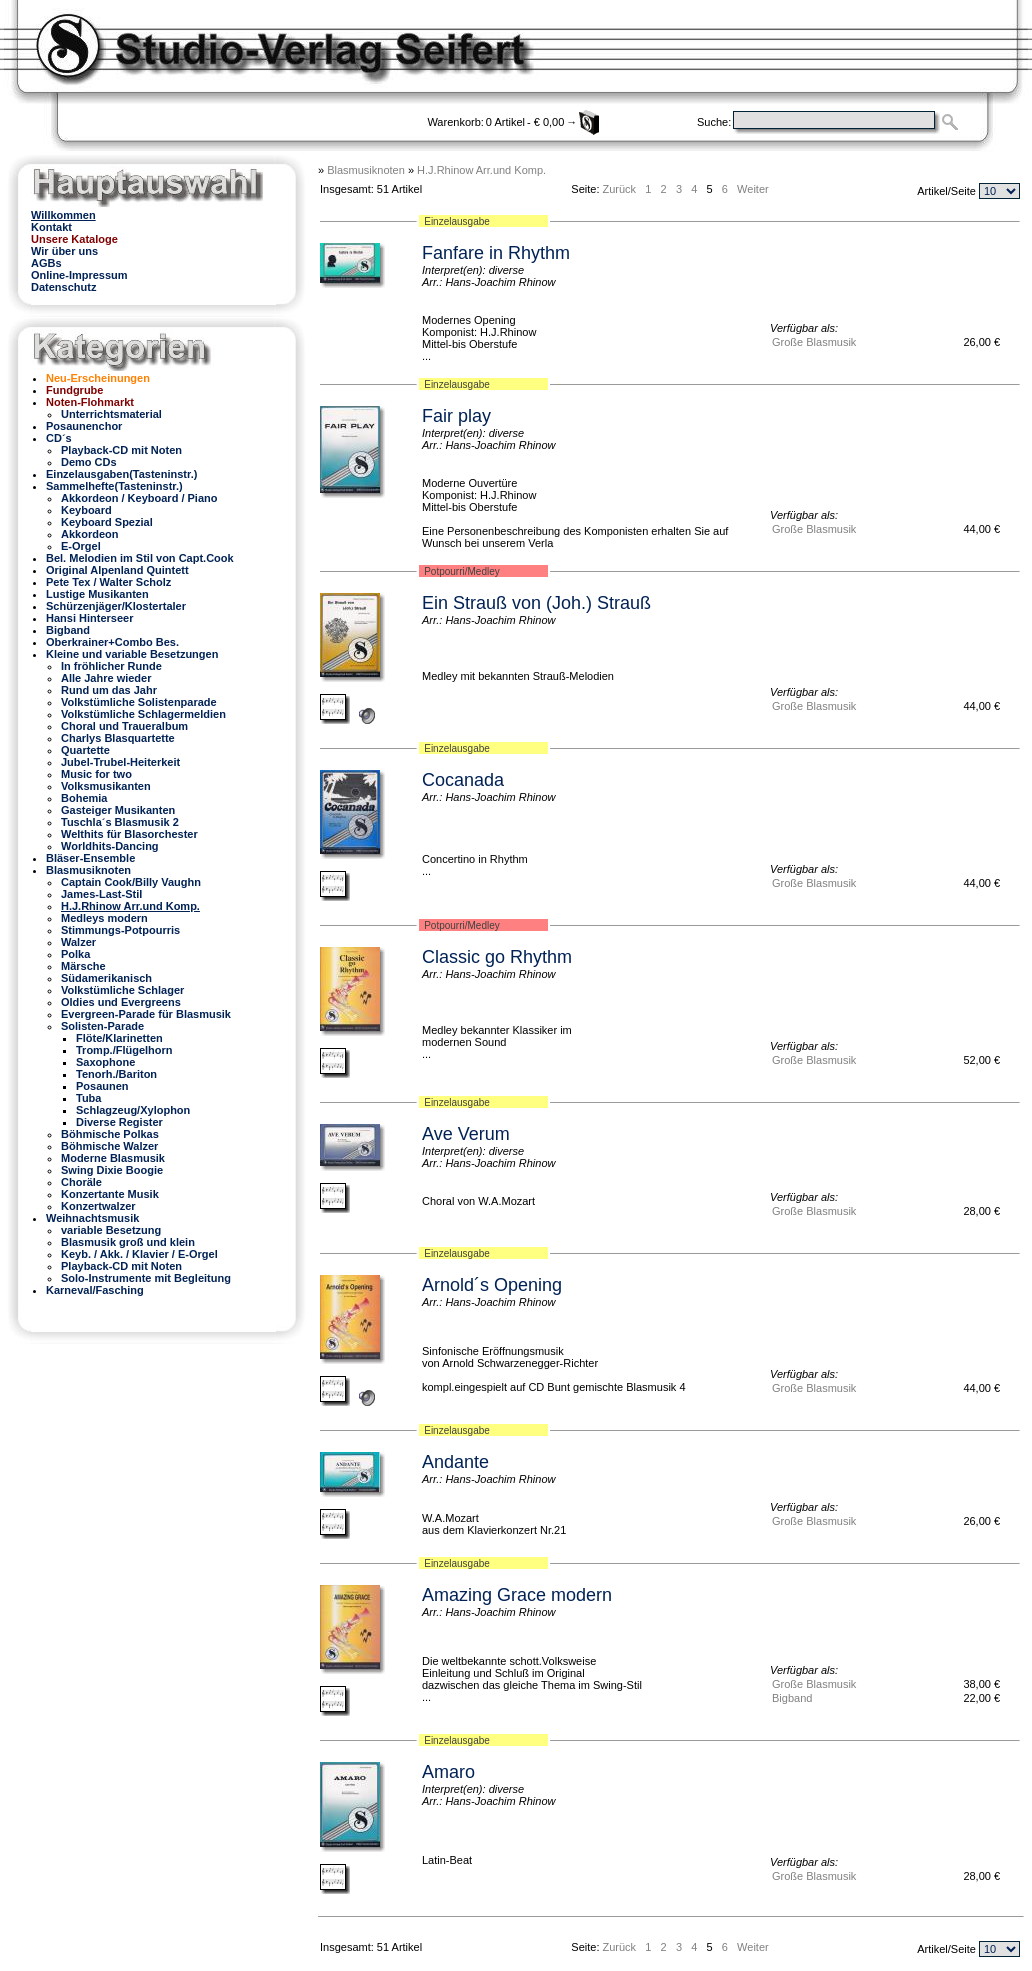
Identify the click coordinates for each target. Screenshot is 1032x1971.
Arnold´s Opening (492, 1285)
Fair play (456, 416)
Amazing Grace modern (517, 1595)
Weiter (753, 189)
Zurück (620, 189)
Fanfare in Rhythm (496, 253)
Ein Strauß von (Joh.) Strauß (536, 603)
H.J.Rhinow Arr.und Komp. (481, 170)
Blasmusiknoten (366, 170)
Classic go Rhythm (497, 957)
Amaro (448, 1772)
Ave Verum (466, 1134)
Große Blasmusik (814, 342)
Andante (455, 1462)
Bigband (792, 1698)
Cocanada (463, 780)
